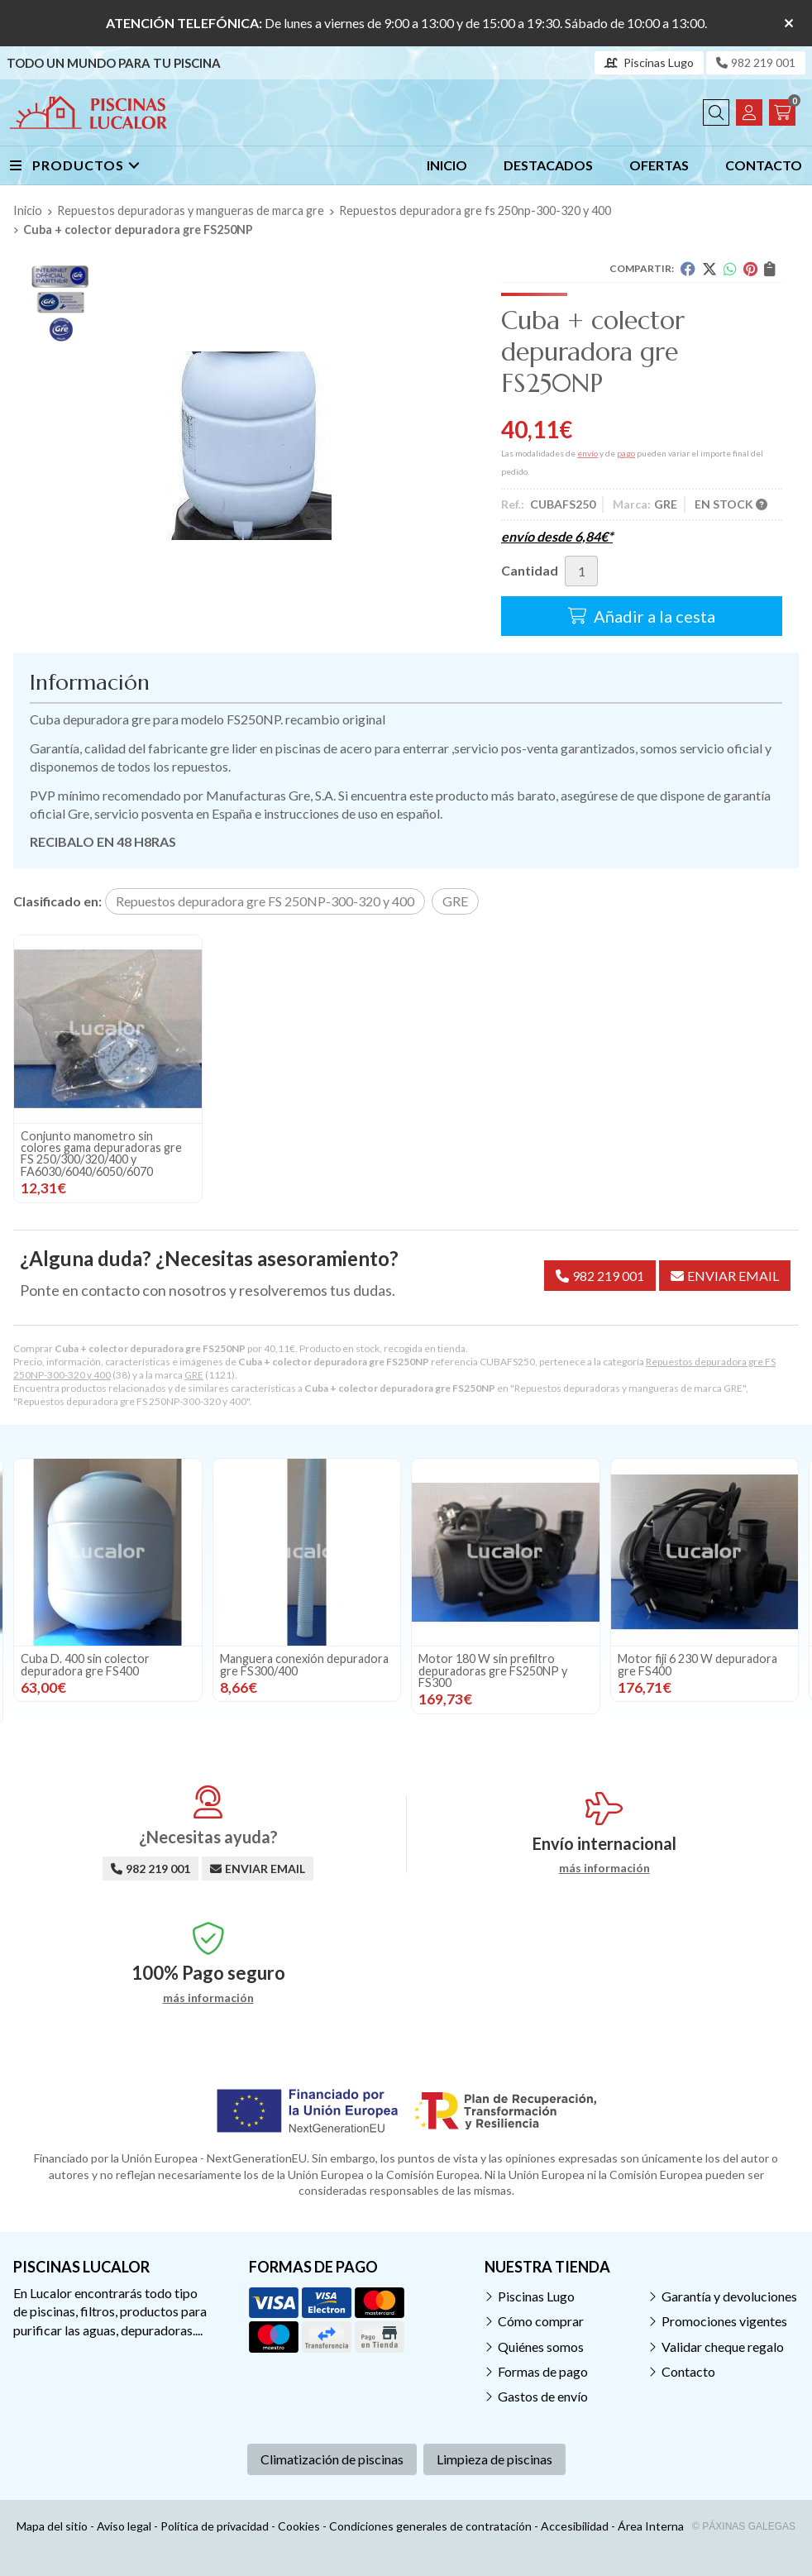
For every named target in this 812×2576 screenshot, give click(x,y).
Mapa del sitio (52, 2526)
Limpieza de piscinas (494, 2459)
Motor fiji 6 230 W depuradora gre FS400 (697, 1664)
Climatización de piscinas (332, 2459)
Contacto (688, 2371)
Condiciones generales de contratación (430, 2526)
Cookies (299, 2526)
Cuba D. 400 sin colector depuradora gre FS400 (85, 1664)
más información (604, 1868)
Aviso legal (124, 2526)
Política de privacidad (214, 2526)
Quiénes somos (541, 2346)
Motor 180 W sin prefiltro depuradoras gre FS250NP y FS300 (492, 1670)
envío (587, 453)
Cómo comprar (541, 2321)
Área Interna (651, 2526)
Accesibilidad (575, 2526)
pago (626, 453)
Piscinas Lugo (536, 2296)
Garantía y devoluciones (729, 2296)
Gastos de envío (543, 2396)
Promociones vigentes (724, 2321)
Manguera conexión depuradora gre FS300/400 (304, 1664)
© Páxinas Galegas (743, 2526)
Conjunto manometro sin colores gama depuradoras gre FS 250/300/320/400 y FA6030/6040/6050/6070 (101, 1153)
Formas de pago (543, 2371)
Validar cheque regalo (723, 2346)
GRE (193, 1375)
